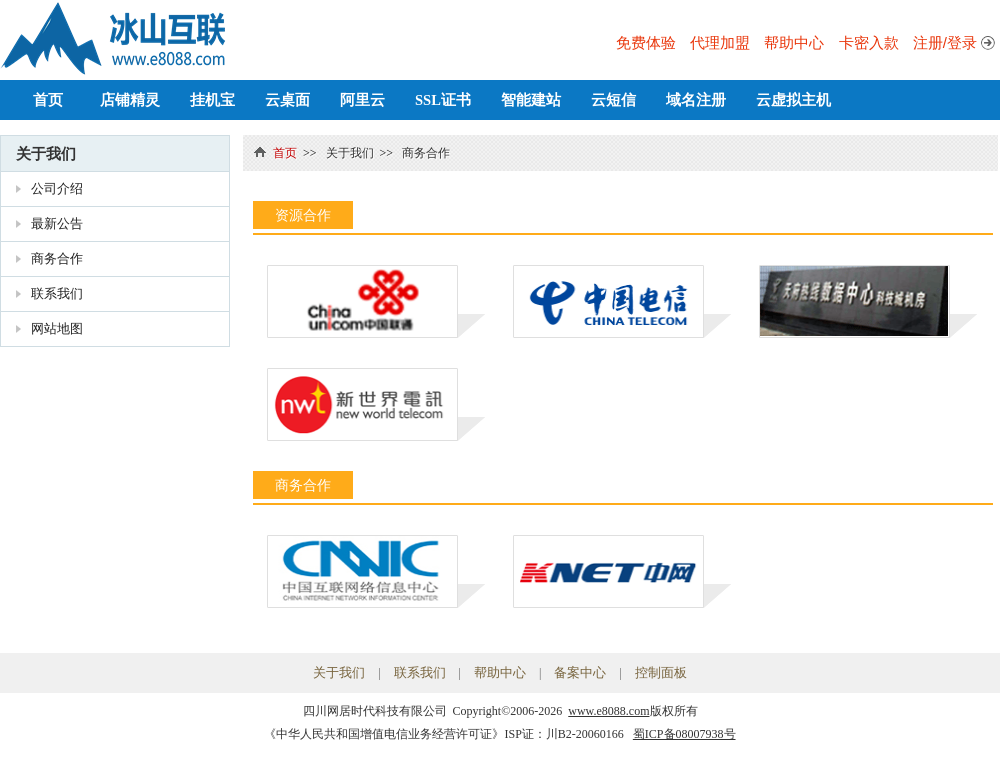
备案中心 (580, 672)
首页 (48, 100)
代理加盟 (720, 42)
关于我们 (46, 153)
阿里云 (362, 100)
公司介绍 (57, 188)
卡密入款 (869, 42)
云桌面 (287, 100)
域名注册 (696, 100)
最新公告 (57, 223)
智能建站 (531, 100)
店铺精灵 (130, 100)
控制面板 (661, 672)
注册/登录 (945, 42)
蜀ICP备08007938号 (684, 734)
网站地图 (57, 328)
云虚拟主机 (793, 100)
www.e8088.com (608, 711)
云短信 (613, 100)
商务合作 (57, 258)
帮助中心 (794, 42)
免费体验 (646, 42)
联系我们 (57, 293)
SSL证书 (443, 100)
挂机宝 (212, 100)
